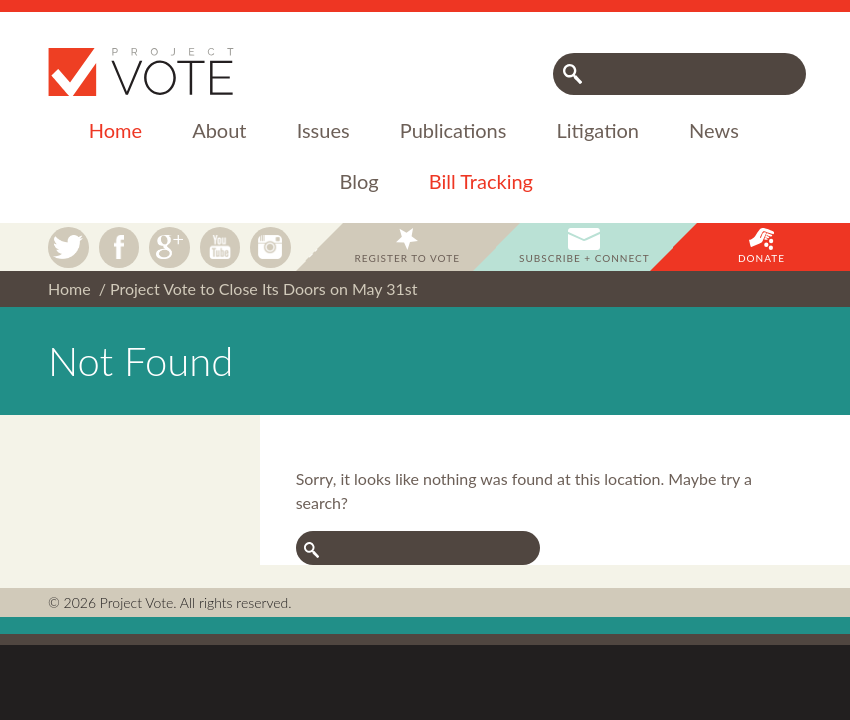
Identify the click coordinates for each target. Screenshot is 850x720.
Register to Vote (407, 258)
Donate (761, 258)
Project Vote (141, 72)
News (714, 130)
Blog (359, 181)
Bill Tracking (481, 181)
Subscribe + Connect (584, 258)
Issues (323, 130)
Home (115, 130)
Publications (453, 130)
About (219, 130)
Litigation (598, 130)
